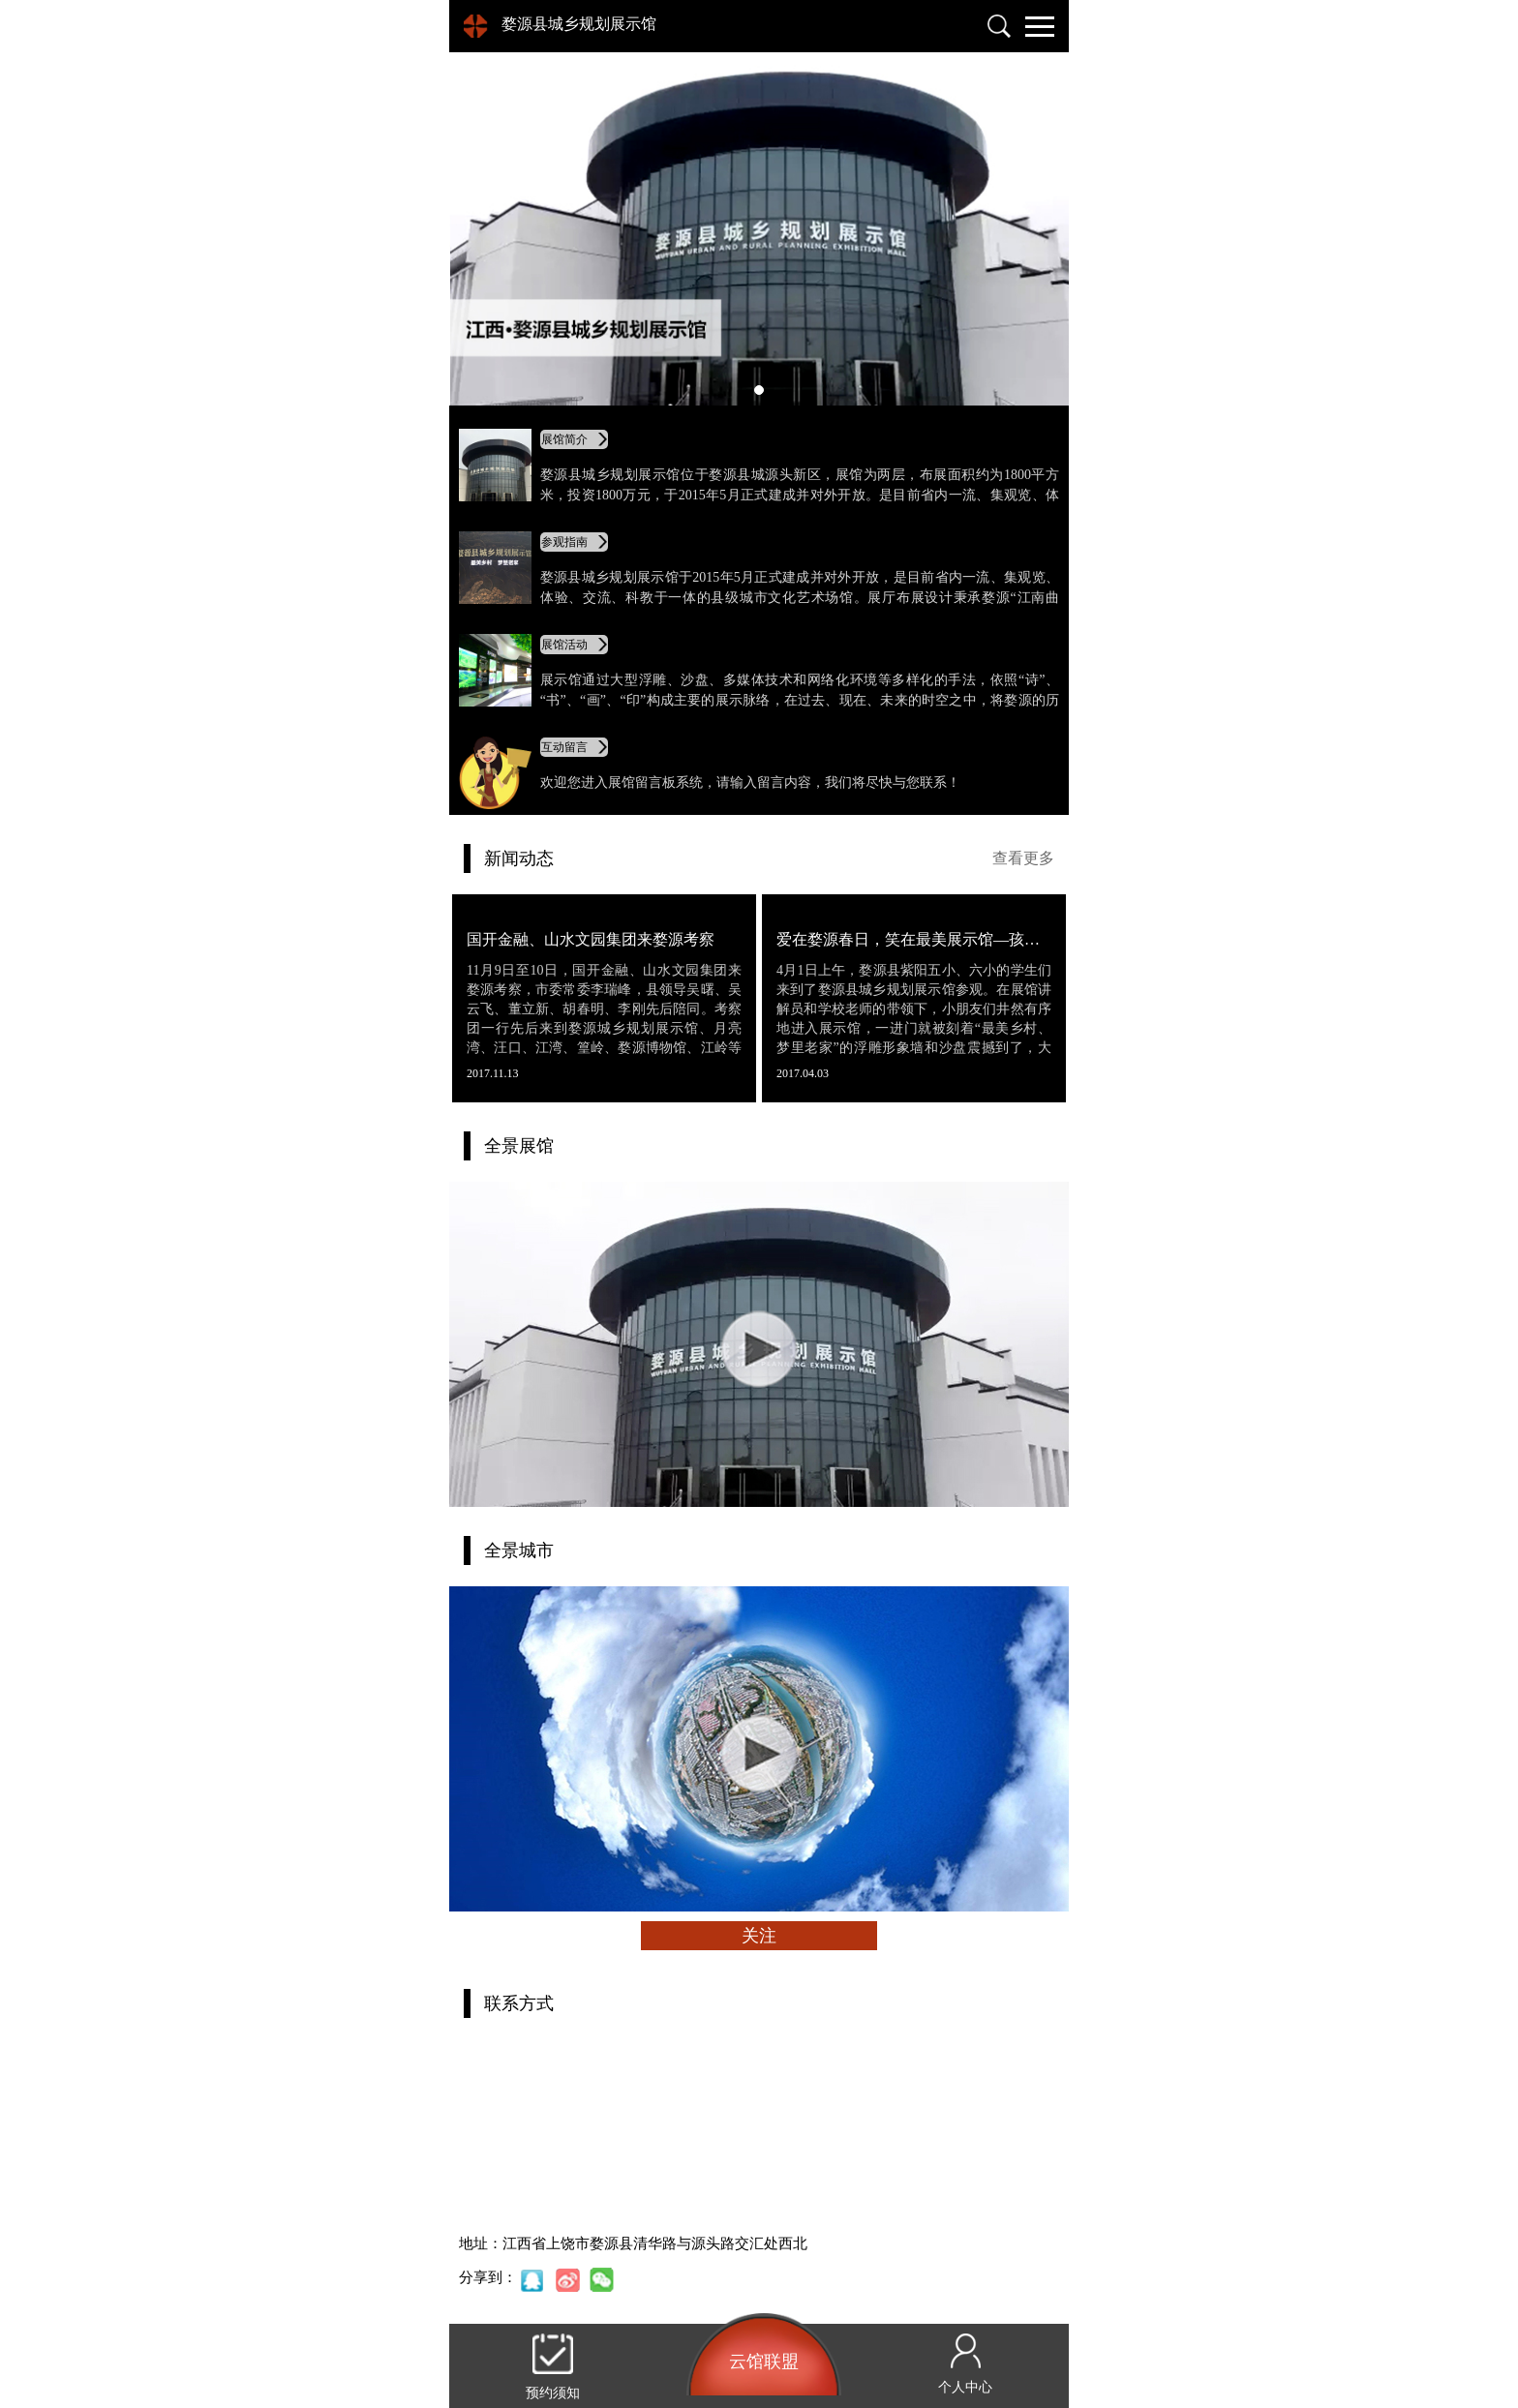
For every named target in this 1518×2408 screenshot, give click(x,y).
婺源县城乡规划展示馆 (578, 23)
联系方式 (519, 2003)
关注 (759, 1935)
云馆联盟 (764, 2361)
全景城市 (519, 1550)
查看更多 (1023, 858)
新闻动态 (519, 858)
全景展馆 (519, 1146)
